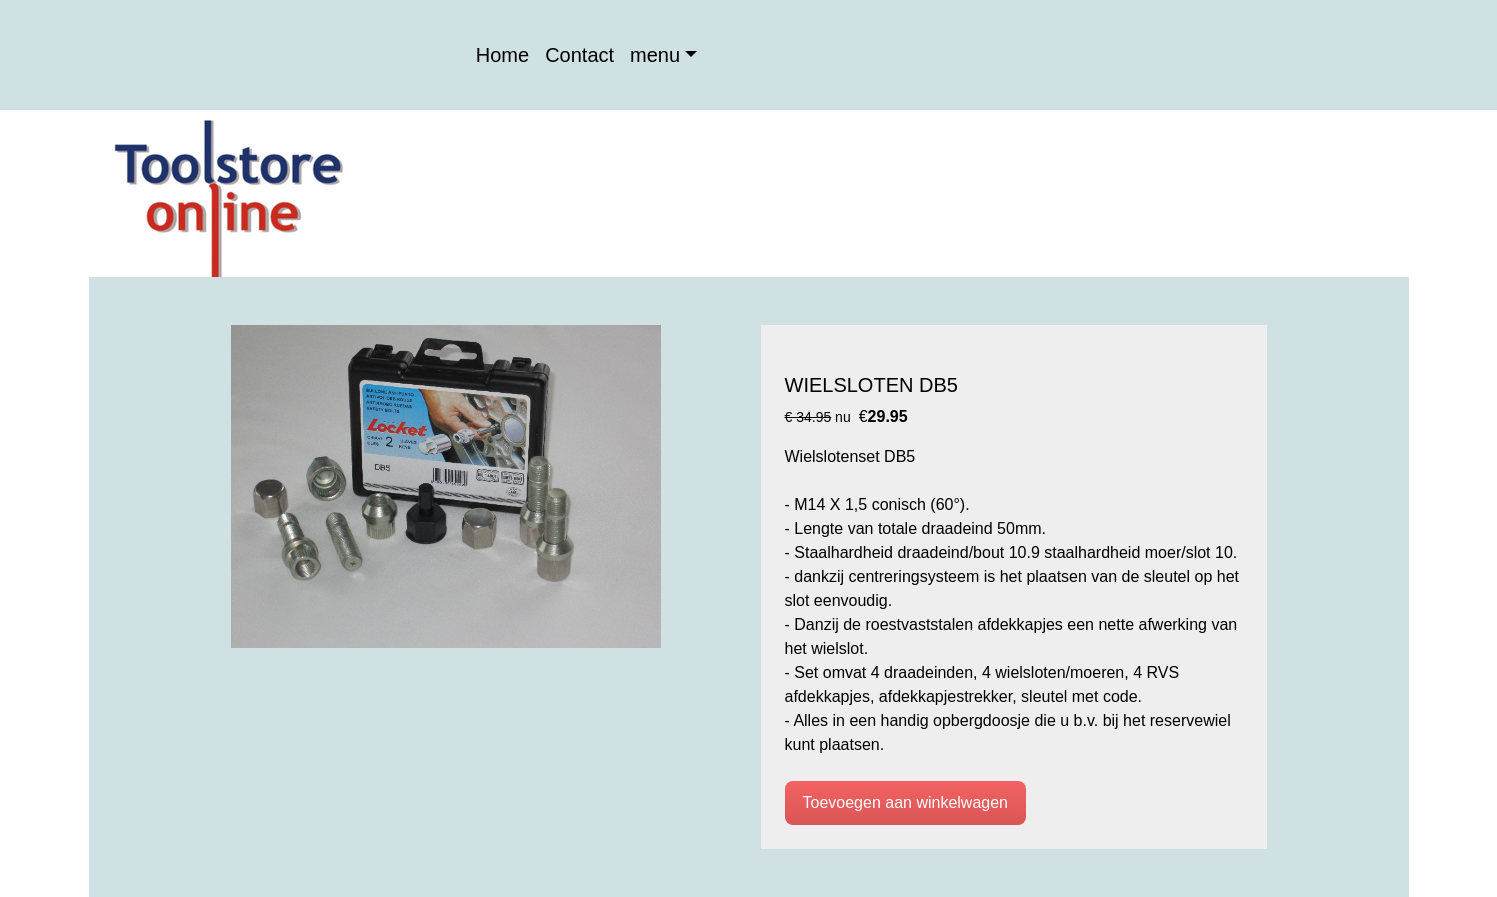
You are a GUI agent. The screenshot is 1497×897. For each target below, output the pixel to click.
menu (655, 55)
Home (502, 55)
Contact (579, 55)
